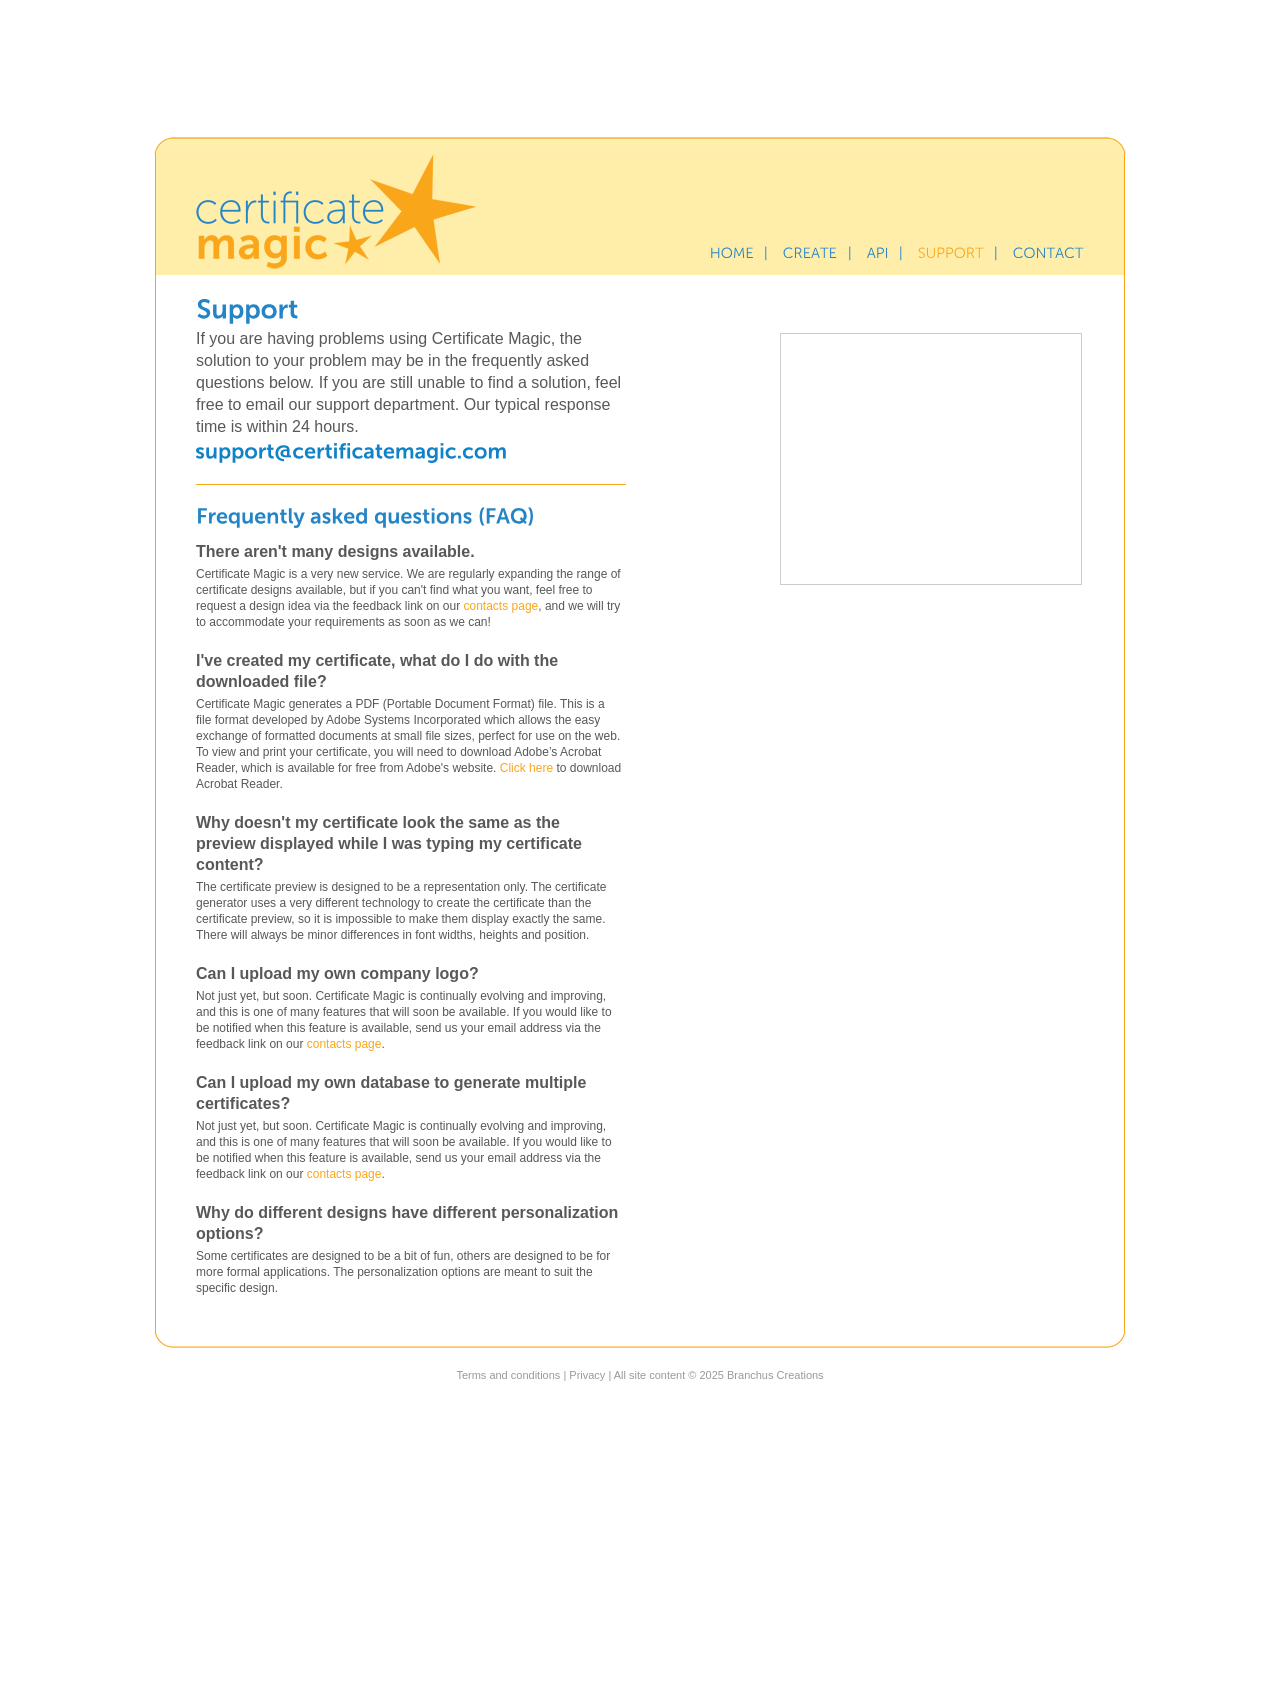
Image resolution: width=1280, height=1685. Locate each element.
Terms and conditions (508, 1375)
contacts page (501, 606)
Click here (526, 768)
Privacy (587, 1375)
